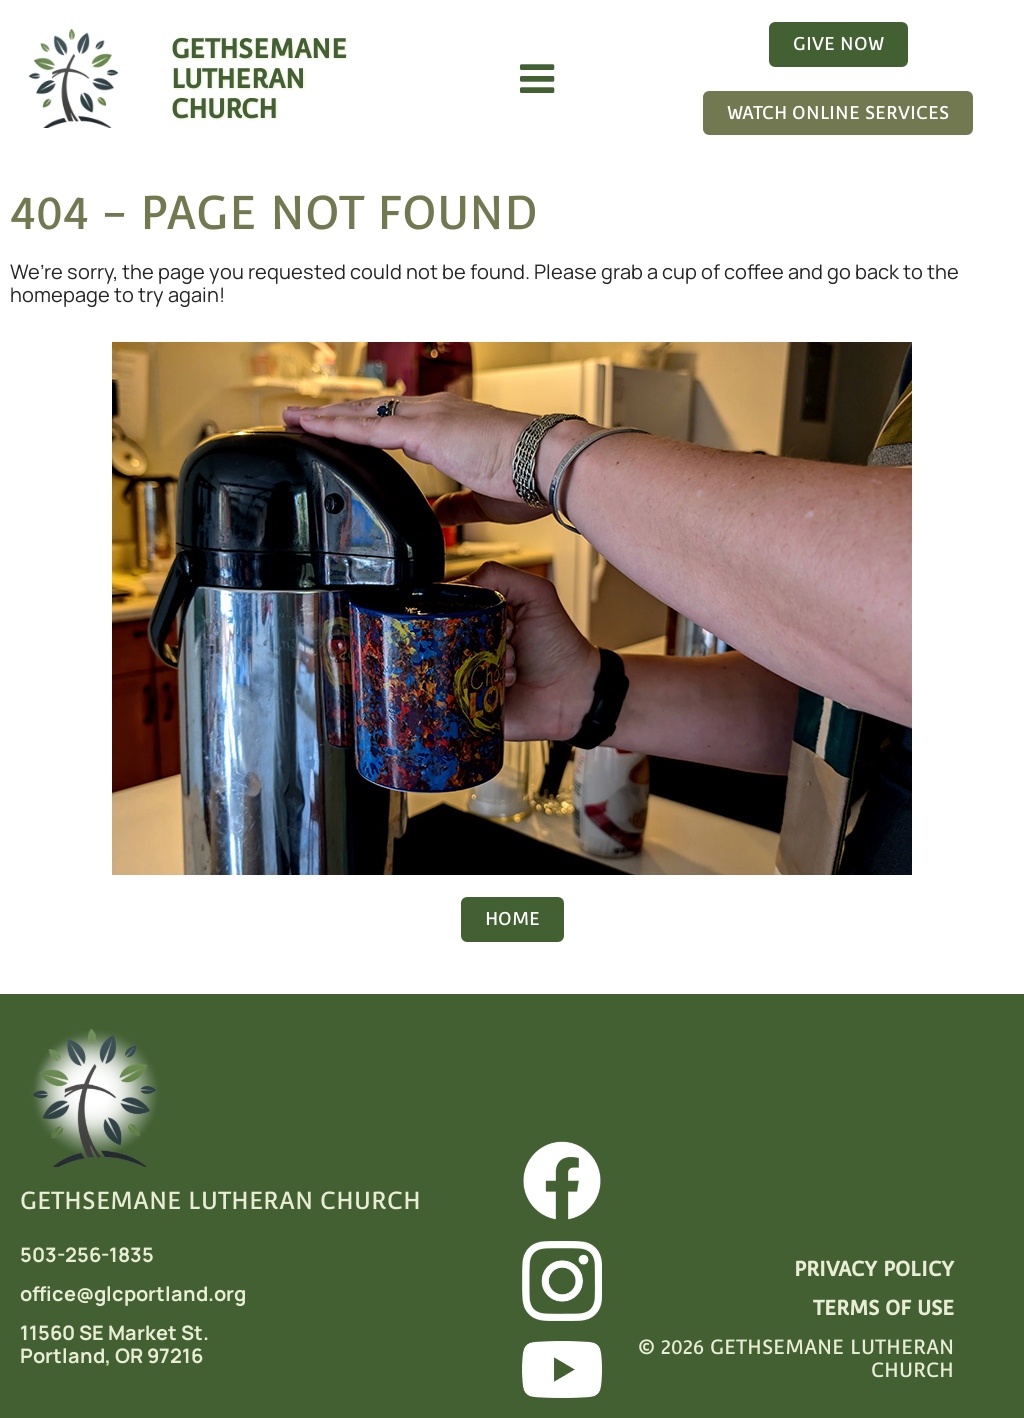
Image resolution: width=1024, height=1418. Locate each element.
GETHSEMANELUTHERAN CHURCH (259, 78)
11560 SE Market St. (114, 1332)
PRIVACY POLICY (874, 1269)
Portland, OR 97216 (111, 1355)
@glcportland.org (161, 1293)
